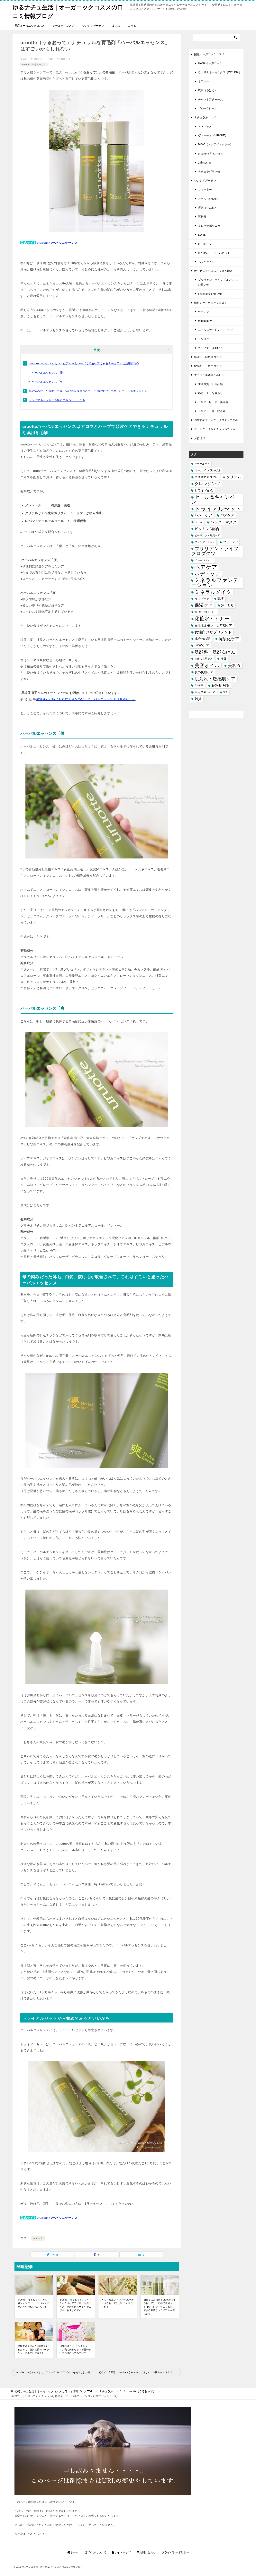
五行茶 (202, 216)
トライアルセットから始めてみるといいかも (57, 400)
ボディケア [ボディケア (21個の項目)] (208, 573)
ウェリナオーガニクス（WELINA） (220, 72)
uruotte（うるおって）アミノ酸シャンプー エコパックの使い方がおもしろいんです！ (34, 2303)
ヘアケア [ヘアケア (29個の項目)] (206, 567)
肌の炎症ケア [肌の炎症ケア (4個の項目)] (204, 672)
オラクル (203, 81)
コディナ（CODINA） (211, 347)
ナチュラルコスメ (63, 25)
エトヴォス (205, 126)
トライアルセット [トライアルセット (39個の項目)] (218, 508)
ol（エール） (206, 243)
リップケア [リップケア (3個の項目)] (202, 598)
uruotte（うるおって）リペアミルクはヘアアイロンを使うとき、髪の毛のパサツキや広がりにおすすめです (75, 2305)
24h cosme (204, 162)
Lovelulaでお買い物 (210, 293)
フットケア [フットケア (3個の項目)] (230, 542)
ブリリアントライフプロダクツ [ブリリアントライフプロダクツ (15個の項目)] (215, 551)
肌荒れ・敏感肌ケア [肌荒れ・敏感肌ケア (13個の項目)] (215, 678)
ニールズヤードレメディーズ (216, 329)
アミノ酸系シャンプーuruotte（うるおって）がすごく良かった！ (117, 2303)
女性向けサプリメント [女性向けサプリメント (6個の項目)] (213, 632)
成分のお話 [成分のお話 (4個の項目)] (202, 638)
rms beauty (205, 320)
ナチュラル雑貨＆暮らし (209, 374)
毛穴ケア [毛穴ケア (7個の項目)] (202, 645)
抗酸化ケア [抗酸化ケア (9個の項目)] (228, 638)
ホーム (72, 2552)
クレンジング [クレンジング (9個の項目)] (207, 483)
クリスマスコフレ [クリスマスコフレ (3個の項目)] (206, 477)
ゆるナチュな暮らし (210, 392)
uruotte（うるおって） (34, 64)
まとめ (116, 25)
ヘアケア (38, 2238)
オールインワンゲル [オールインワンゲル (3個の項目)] (208, 470)
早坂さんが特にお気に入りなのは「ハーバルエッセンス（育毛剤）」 (85, 699)
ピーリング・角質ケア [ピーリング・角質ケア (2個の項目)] (207, 535)
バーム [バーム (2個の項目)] (198, 521)
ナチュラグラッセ (209, 171)
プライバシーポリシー (175, 2552)
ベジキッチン (206, 261)
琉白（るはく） (207, 90)
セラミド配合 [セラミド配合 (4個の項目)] (204, 490)
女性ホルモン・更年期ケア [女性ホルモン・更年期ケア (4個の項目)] (213, 625)
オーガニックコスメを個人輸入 (213, 270)
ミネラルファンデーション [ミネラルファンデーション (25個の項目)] (214, 583)
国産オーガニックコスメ (29, 25)
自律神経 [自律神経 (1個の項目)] (199, 685)
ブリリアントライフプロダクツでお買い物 (218, 282)
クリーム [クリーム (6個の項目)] (233, 477)
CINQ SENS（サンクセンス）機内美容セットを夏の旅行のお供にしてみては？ (75, 2349)
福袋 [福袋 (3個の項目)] (223, 658)
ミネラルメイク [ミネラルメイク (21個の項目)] (213, 592)
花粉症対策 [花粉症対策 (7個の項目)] (220, 685)
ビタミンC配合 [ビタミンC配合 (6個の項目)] (207, 529)
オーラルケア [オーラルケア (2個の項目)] (202, 463)
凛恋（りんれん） (209, 207)
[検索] (216, 37)
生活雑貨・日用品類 (210, 383)
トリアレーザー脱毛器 (211, 411)
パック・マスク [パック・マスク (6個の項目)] (223, 522)
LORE (202, 234)
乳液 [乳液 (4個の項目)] (220, 598)
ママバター (205, 189)
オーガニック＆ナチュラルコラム (214, 429)
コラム (132, 25)
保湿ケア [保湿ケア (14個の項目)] (204, 605)
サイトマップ (121, 2552)
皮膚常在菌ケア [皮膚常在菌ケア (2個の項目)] (203, 658)
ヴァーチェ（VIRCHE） (213, 135)
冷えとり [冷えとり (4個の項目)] (227, 605)
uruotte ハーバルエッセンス (57, 242)
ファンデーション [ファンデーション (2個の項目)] (205, 542)
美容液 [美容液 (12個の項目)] (234, 665)
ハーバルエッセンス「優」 (49, 372)
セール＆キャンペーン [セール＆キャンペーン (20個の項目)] (215, 499)
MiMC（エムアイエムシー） (215, 144)
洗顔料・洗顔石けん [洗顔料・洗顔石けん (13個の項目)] (215, 652)
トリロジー (205, 338)
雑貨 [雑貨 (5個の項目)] (198, 699)
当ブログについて (95, 2552)
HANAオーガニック (210, 63)
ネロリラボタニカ (209, 225)
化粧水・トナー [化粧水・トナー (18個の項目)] (212, 618)
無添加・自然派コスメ (208, 356)
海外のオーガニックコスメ (210, 302)
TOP (54, 2391)
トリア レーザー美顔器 (213, 401)
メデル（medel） (208, 198)
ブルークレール (207, 108)
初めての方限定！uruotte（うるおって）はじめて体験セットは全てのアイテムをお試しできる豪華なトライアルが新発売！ (159, 2306)
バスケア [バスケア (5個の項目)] (227, 515)
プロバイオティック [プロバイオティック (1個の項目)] (204, 560)
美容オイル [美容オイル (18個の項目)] (207, 665)
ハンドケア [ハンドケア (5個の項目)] (203, 515)
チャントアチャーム (210, 99)
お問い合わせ (146, 2552)
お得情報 (199, 438)
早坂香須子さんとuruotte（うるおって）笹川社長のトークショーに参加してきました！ (34, 2349)
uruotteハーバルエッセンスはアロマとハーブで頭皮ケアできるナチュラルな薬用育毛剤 (84, 363)
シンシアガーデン (93, 25)
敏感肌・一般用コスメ (208, 365)
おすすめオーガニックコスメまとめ (216, 420)
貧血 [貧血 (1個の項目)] (225, 692)
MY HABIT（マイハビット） (215, 252)
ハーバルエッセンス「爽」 (49, 381)
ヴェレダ (203, 311)
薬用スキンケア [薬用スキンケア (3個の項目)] (205, 692)
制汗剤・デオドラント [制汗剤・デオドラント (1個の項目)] (205, 612)
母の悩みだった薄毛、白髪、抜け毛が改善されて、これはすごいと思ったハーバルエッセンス (88, 391)
